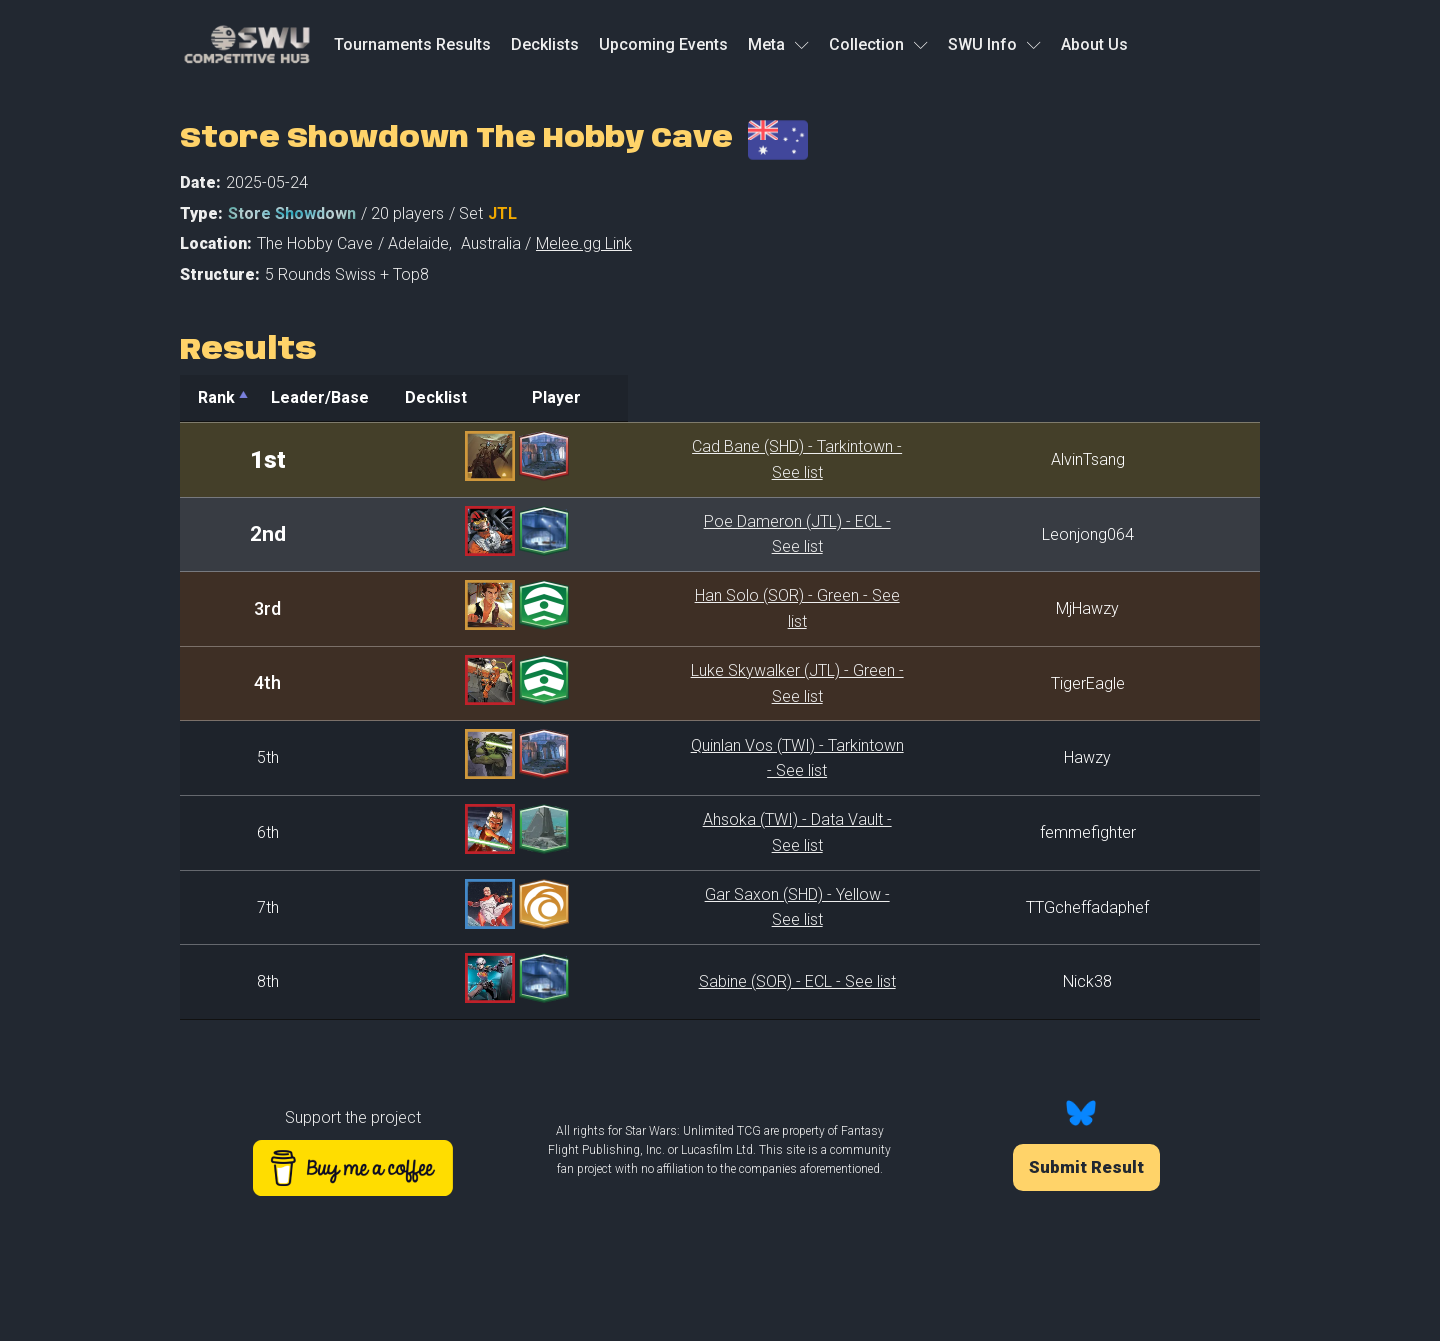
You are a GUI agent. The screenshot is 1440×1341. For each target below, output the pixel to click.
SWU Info (994, 44)
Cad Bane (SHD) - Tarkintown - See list (696, 459)
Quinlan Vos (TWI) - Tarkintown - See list (696, 757)
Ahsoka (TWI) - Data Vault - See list (697, 832)
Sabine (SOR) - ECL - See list (696, 981)
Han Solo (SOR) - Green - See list (697, 608)
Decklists (545, 44)
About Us (1094, 44)
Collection (878, 44)
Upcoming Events (663, 44)
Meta (778, 44)
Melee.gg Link (584, 243)
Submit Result (1086, 1167)
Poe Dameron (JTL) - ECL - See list (697, 534)
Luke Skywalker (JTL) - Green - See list (697, 683)
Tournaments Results (412, 44)
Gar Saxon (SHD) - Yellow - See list (697, 907)
